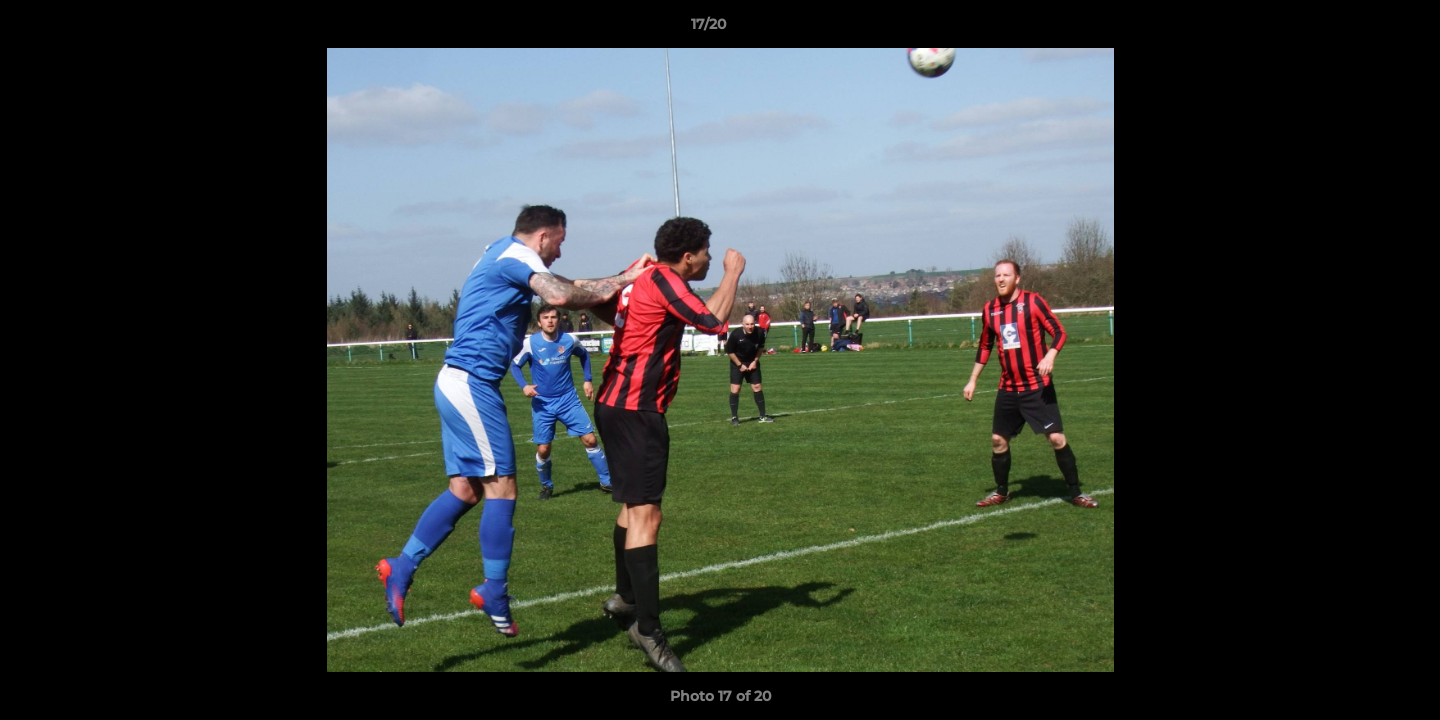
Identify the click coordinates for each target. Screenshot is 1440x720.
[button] (1356, 29)
